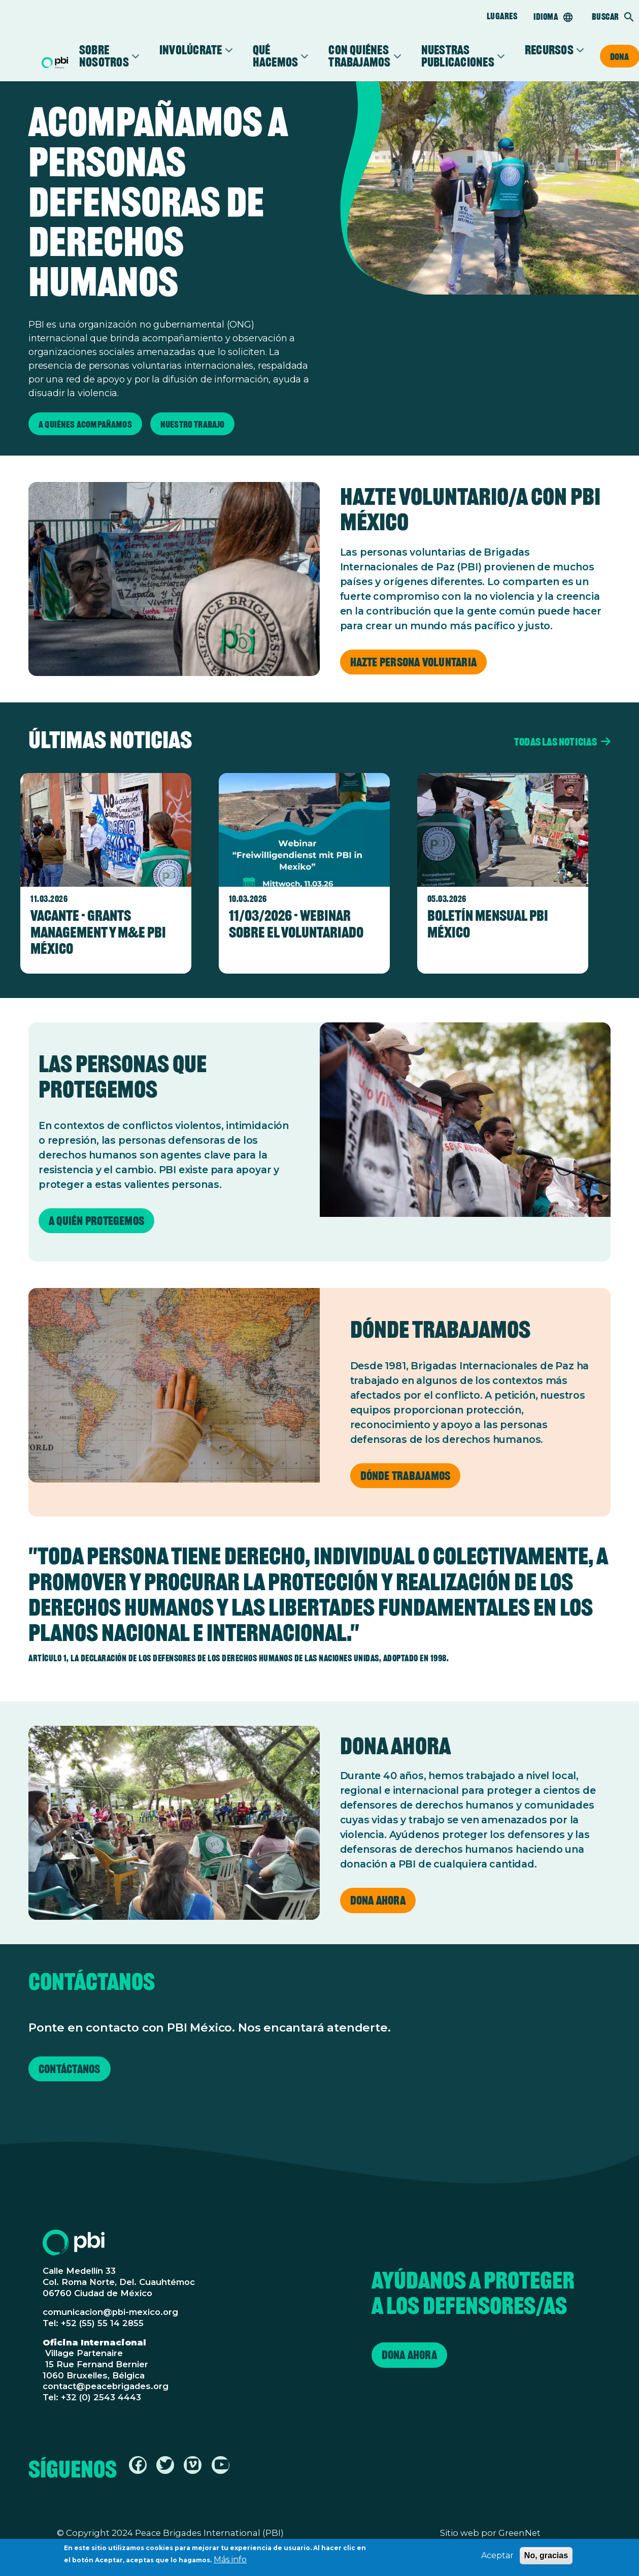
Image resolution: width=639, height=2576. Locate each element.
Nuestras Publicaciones (458, 56)
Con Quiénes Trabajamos (359, 56)
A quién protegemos (96, 1221)
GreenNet (519, 2533)
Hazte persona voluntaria (413, 662)
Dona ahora (378, 1901)
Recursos (549, 50)
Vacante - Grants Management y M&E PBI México (98, 932)
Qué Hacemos (276, 56)
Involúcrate (191, 50)
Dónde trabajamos (405, 1476)
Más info (230, 2560)
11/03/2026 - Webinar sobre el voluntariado (296, 924)
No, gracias (546, 2556)
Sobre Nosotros (104, 56)
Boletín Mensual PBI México (487, 924)
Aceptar (497, 2556)
